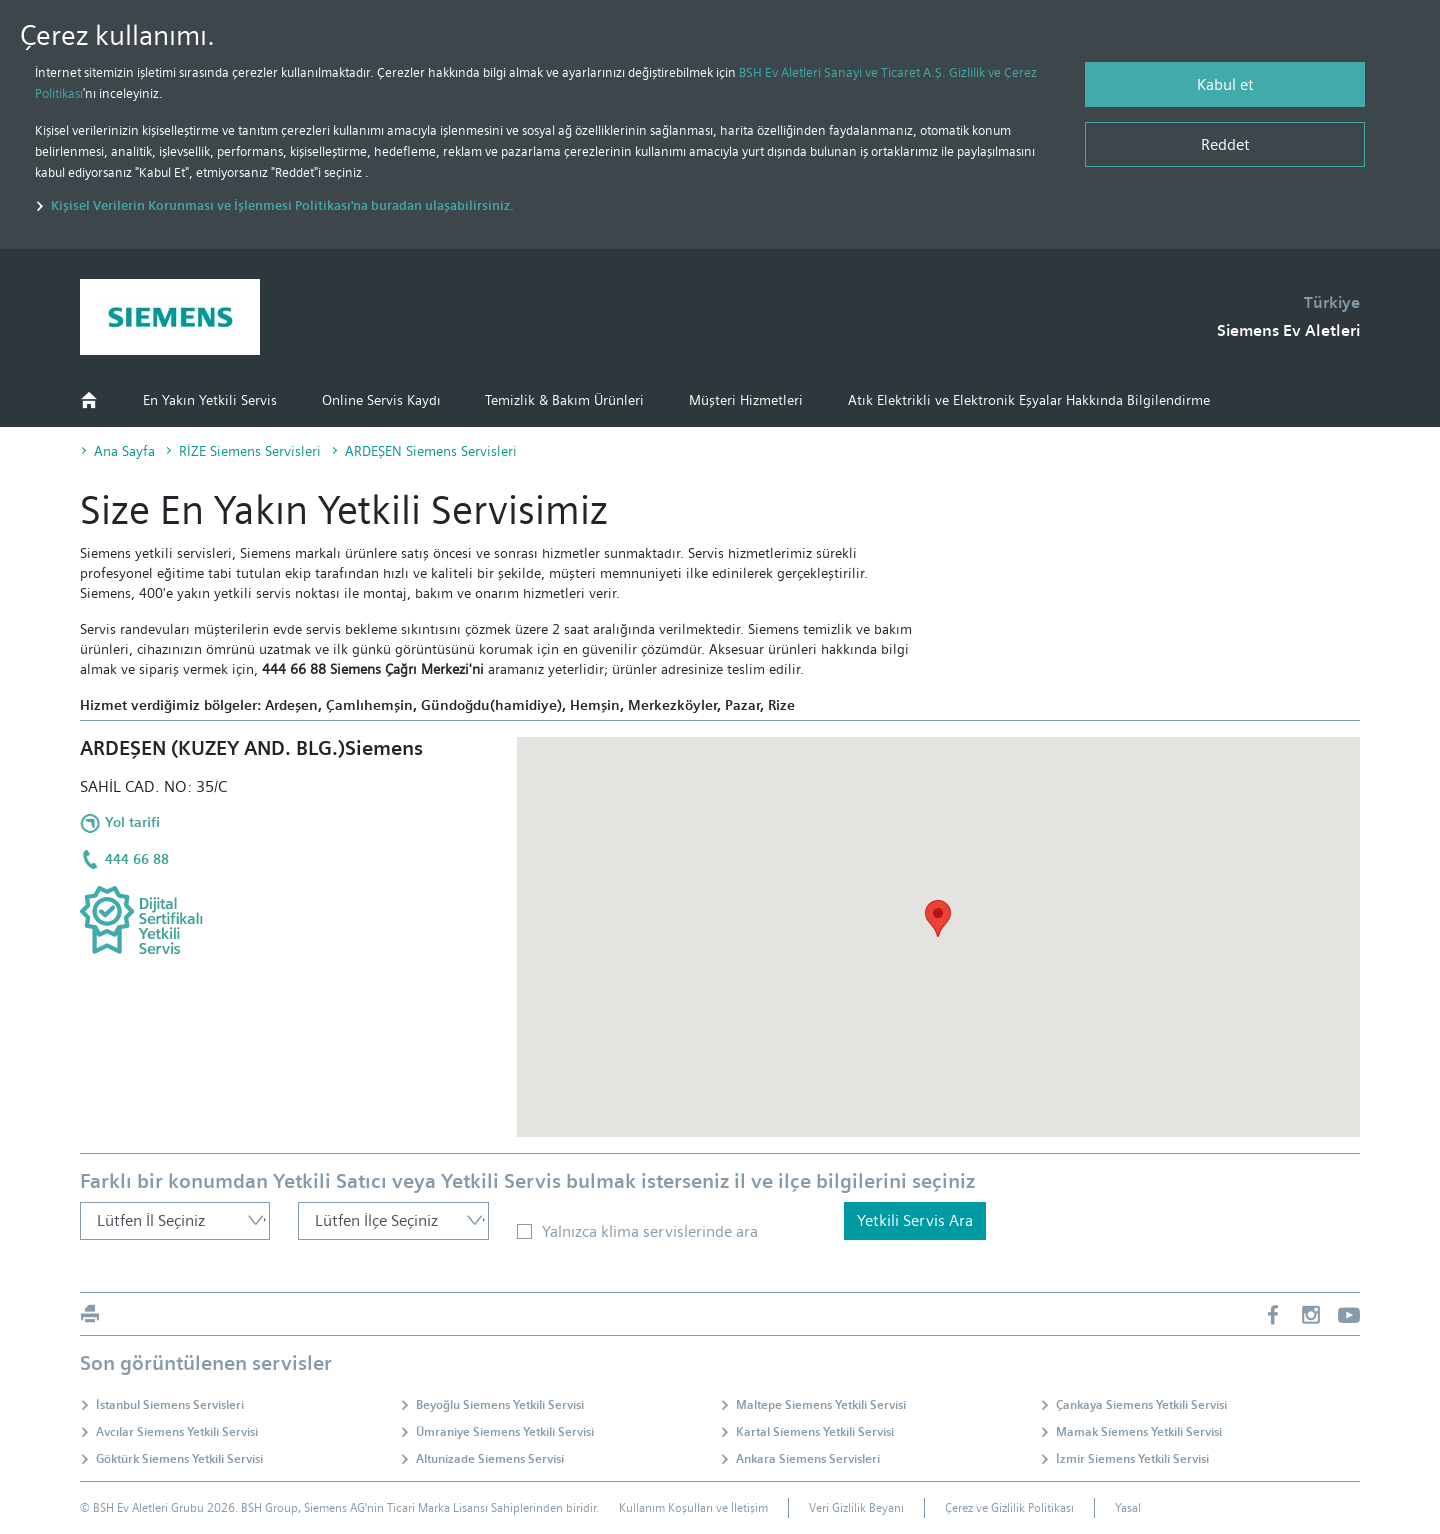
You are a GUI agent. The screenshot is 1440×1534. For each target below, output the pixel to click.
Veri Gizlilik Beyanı (856, 1508)
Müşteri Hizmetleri (746, 400)
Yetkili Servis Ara (915, 1220)
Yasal (1128, 1508)
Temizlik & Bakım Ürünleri (564, 400)
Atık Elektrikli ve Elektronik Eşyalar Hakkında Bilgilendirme (1029, 400)
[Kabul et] (1225, 84)
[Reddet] (1225, 144)
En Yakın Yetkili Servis (210, 400)
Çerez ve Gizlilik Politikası (1009, 1508)
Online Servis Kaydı (381, 400)
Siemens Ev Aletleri (1288, 330)
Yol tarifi (132, 822)
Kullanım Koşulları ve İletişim (693, 1508)
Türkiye (1332, 302)
